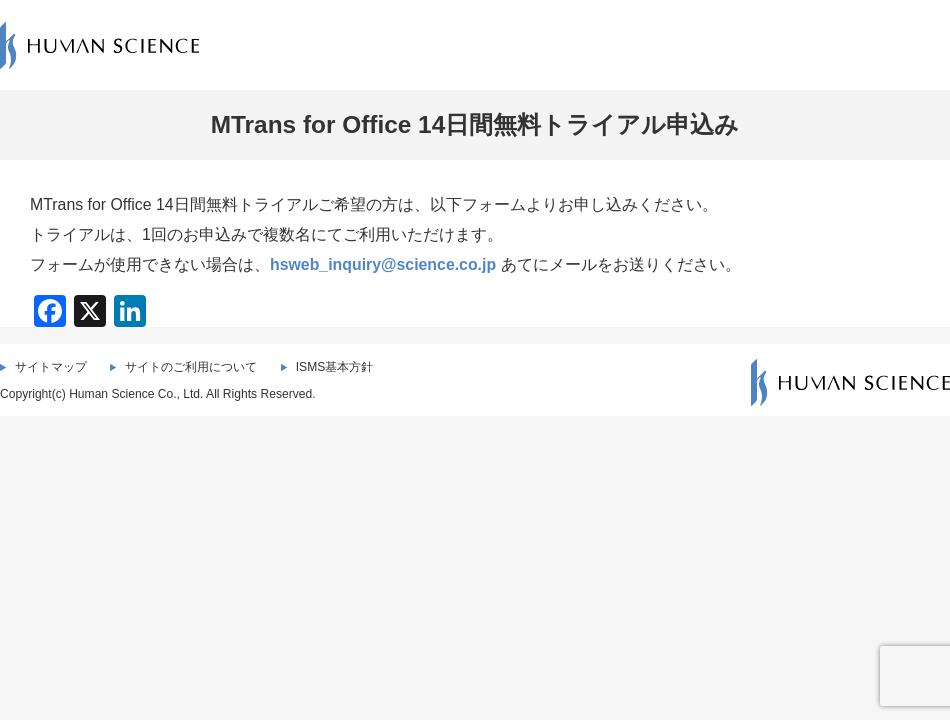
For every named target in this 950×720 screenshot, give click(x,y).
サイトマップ (51, 367)
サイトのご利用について (191, 367)
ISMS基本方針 (335, 367)
